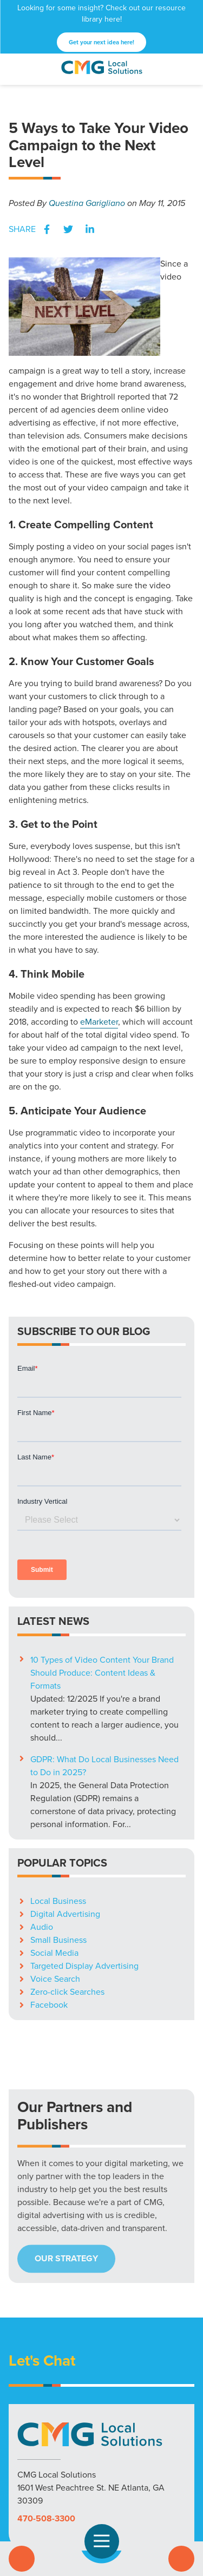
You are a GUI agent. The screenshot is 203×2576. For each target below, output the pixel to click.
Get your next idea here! (101, 42)
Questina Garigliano (87, 203)
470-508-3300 (46, 2373)
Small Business (58, 1795)
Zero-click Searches (67, 1847)
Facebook (46, 229)
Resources (110, 2473)
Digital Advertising (65, 1769)
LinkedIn (90, 229)
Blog (145, 2473)
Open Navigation (106, 2541)
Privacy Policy (102, 2486)
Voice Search (55, 1834)
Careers (175, 2473)
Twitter (68, 229)
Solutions (30, 2473)
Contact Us (181, 2559)
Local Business (58, 1756)
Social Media (54, 1808)
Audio (41, 1782)
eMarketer (99, 1021)
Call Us (22, 2559)
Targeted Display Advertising (84, 1821)
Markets (69, 2473)
